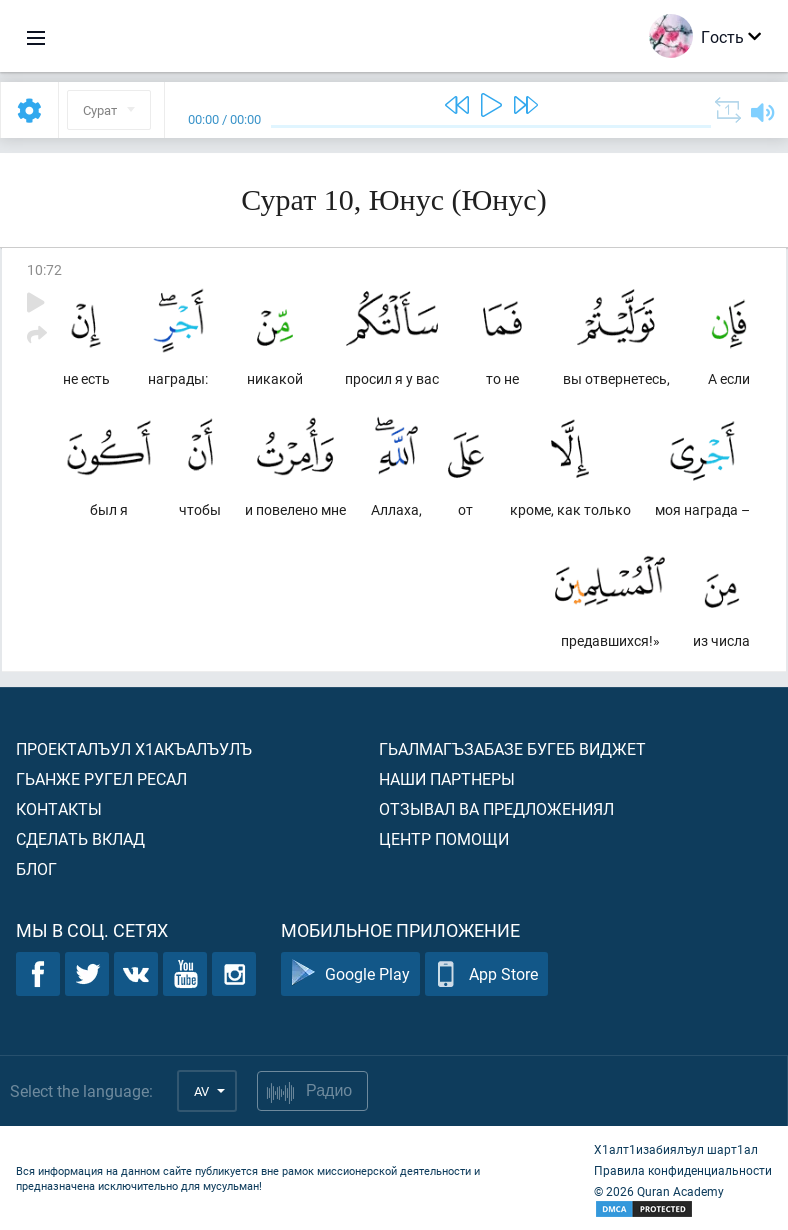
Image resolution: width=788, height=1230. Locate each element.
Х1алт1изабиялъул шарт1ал (676, 1149)
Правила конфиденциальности (683, 1170)
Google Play (350, 974)
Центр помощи (444, 838)
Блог (36, 868)
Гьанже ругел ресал (101, 778)
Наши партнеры (447, 778)
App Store (486, 974)
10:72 (44, 269)
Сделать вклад (80, 838)
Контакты (59, 808)
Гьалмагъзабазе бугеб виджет (512, 748)
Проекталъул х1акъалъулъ (134, 748)
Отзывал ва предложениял (496, 808)
